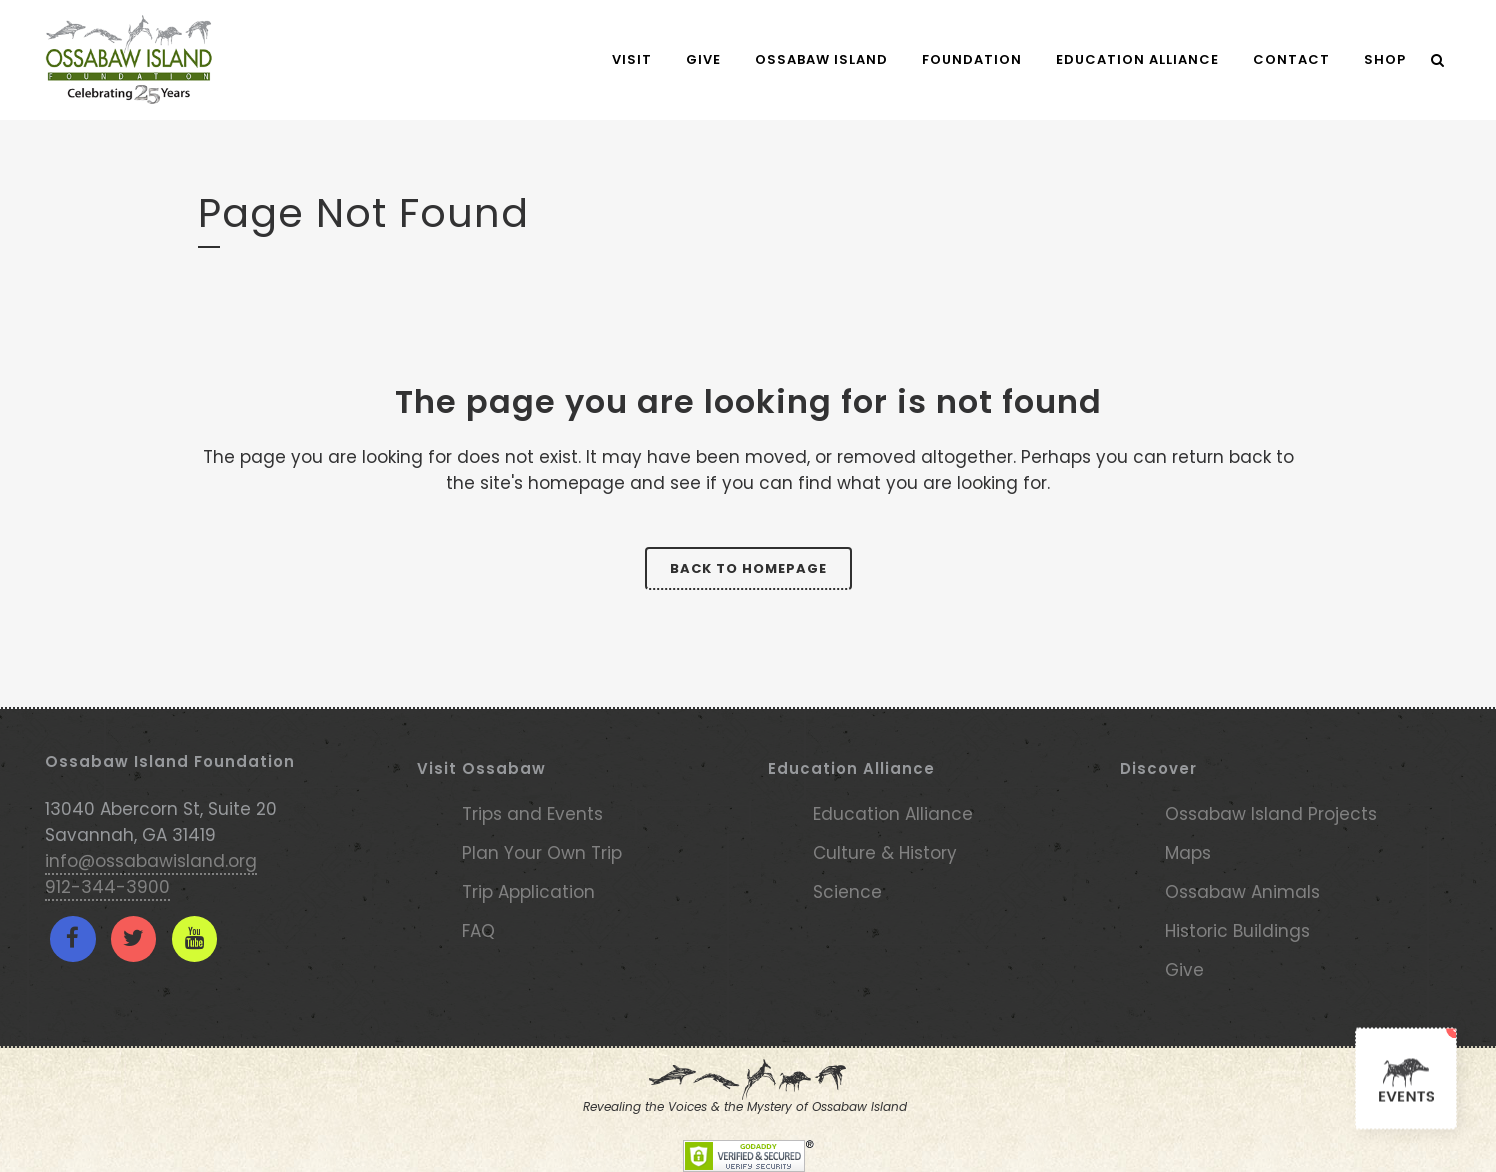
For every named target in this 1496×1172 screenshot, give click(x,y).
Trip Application (528, 892)
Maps (1188, 853)
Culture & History (885, 853)
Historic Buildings (1237, 931)
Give (1184, 970)
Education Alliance (893, 814)
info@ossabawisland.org (151, 861)
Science (847, 892)
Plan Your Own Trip (542, 853)
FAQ (478, 931)
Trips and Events (532, 814)
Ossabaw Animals (1242, 892)
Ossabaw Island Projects (1271, 814)
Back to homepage (748, 568)
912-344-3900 (107, 887)
